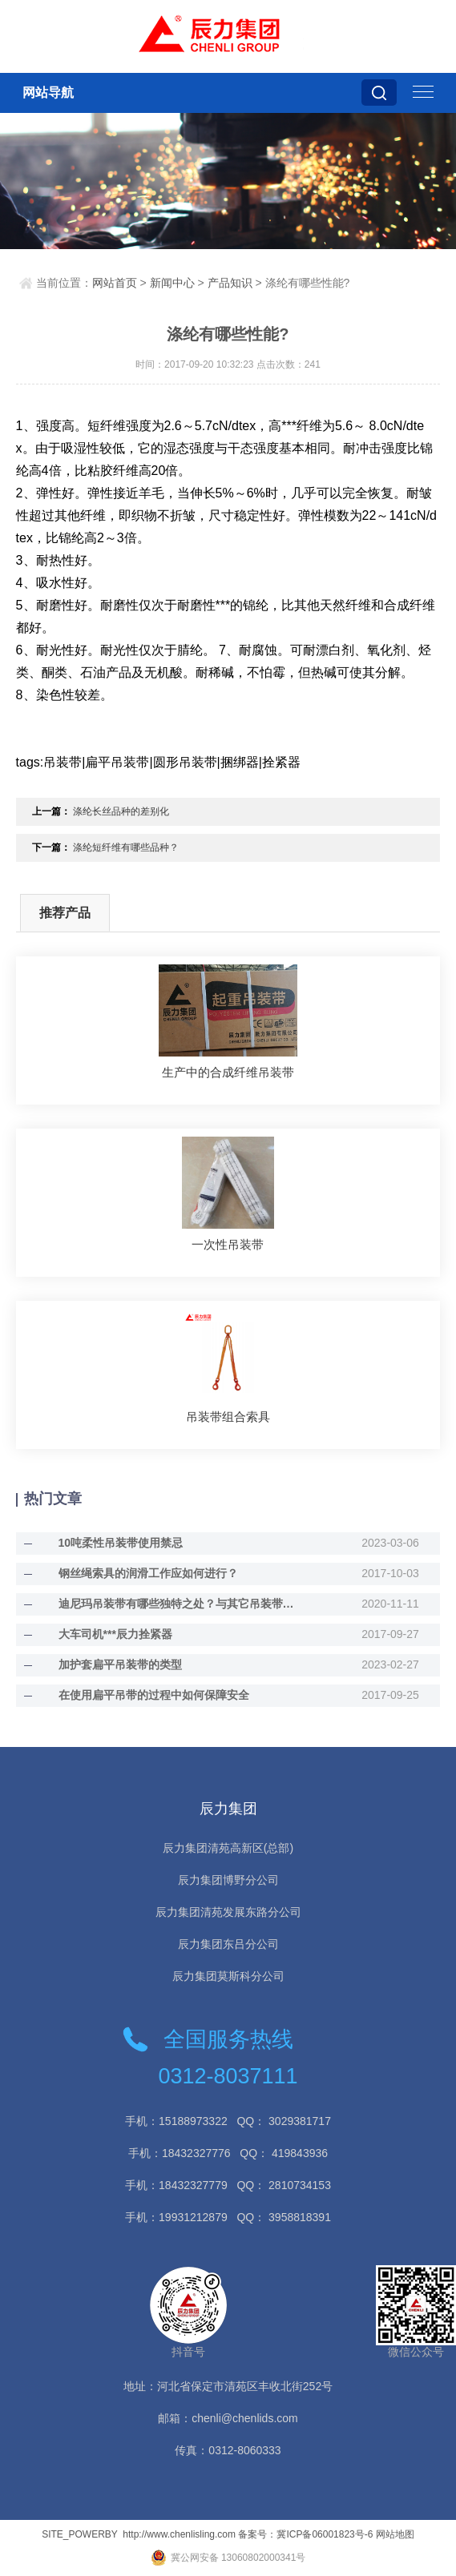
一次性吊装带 (228, 1244)
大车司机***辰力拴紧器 (115, 1634)
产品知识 (230, 282)
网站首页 (114, 282)
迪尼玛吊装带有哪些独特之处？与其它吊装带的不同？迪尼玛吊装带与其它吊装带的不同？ (182, 1603)
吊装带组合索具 (228, 1416)
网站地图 (395, 2534)
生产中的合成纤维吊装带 (228, 1072)
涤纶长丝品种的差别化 (121, 811)
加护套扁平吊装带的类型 (120, 1664)
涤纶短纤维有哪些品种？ (126, 847)
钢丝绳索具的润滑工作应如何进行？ (148, 1573)
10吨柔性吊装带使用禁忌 (121, 1542)
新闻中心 (172, 282)
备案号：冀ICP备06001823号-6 (305, 2534)
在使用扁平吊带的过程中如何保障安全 (154, 1694)
